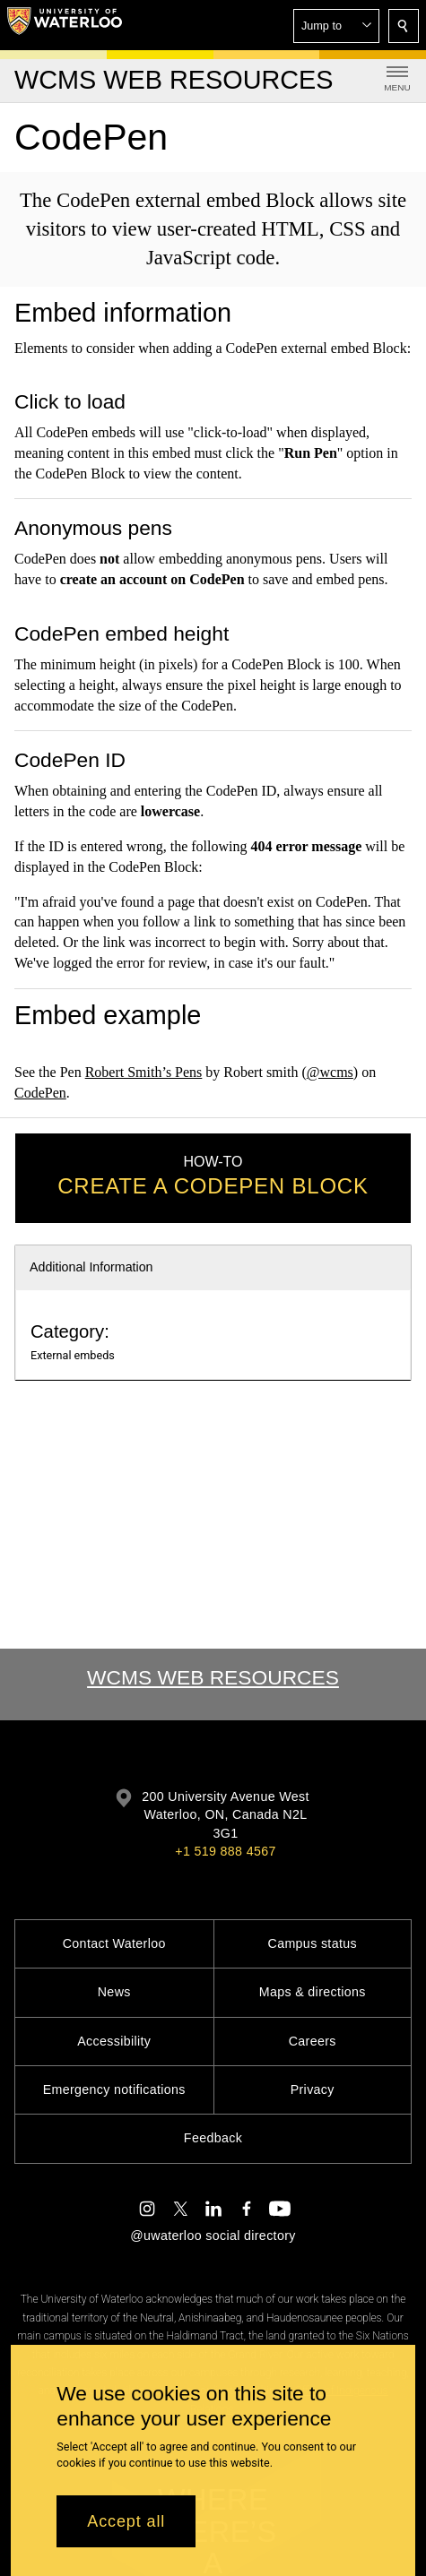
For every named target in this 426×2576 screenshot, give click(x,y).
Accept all (126, 2521)
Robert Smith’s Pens (144, 1072)
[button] (336, 26)
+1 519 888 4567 (225, 1851)
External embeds (72, 1355)
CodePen (40, 1091)
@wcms (330, 1072)
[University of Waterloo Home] (64, 25)
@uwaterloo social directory (212, 2235)
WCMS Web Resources (213, 1677)
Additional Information (91, 1267)
